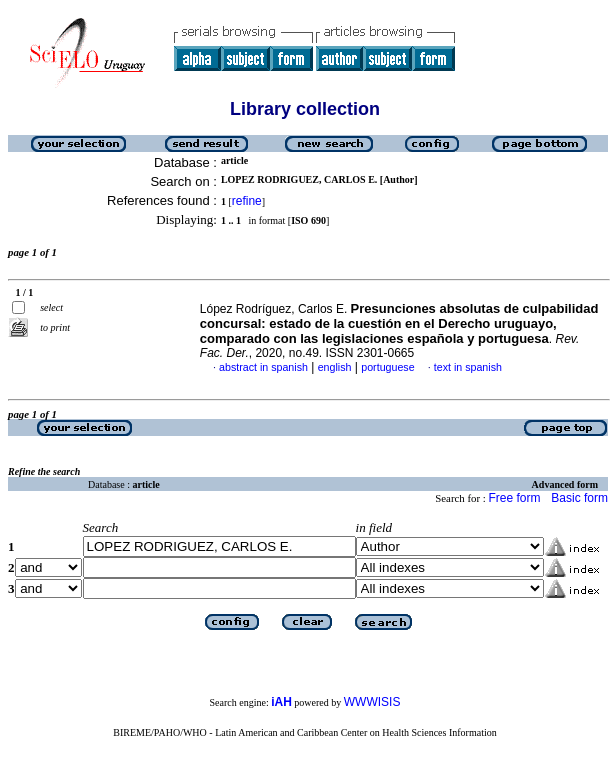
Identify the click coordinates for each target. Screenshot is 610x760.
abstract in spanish (263, 367)
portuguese (387, 367)
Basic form (579, 498)
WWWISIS (372, 702)
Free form (514, 498)
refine (247, 201)
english (335, 367)
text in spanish (468, 367)
